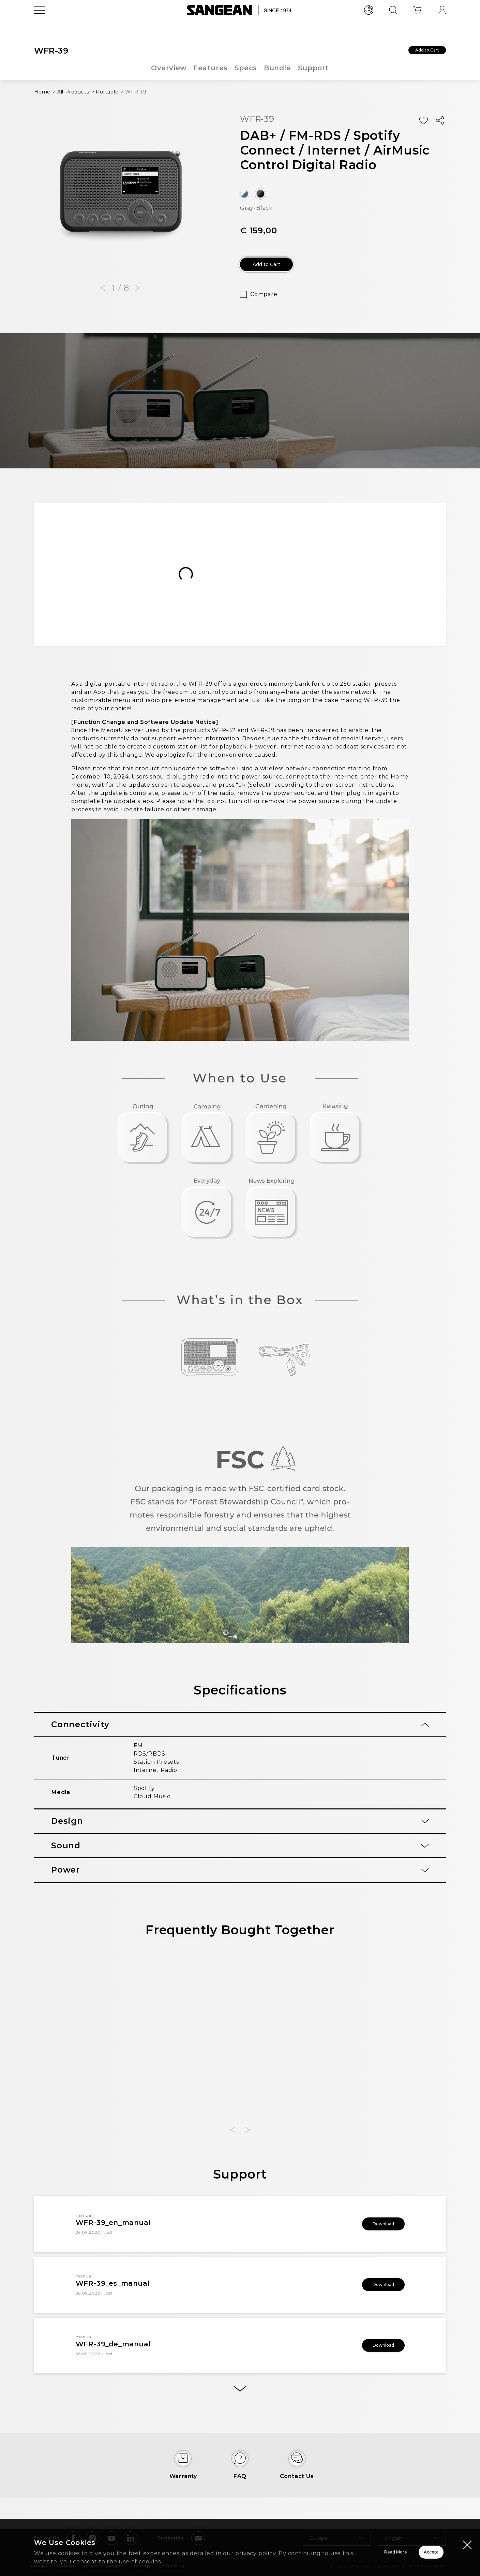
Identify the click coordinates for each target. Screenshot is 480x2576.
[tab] (240, 1730)
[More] (240, 2401)
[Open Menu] (39, 25)
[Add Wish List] (423, 120)
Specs (246, 68)
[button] (103, 288)
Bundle (278, 68)
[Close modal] (467, 2544)
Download (374, 2231)
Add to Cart (415, 52)
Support (314, 68)
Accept (407, 2552)
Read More (310, 2552)
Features (210, 68)
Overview (168, 68)
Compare (264, 299)
